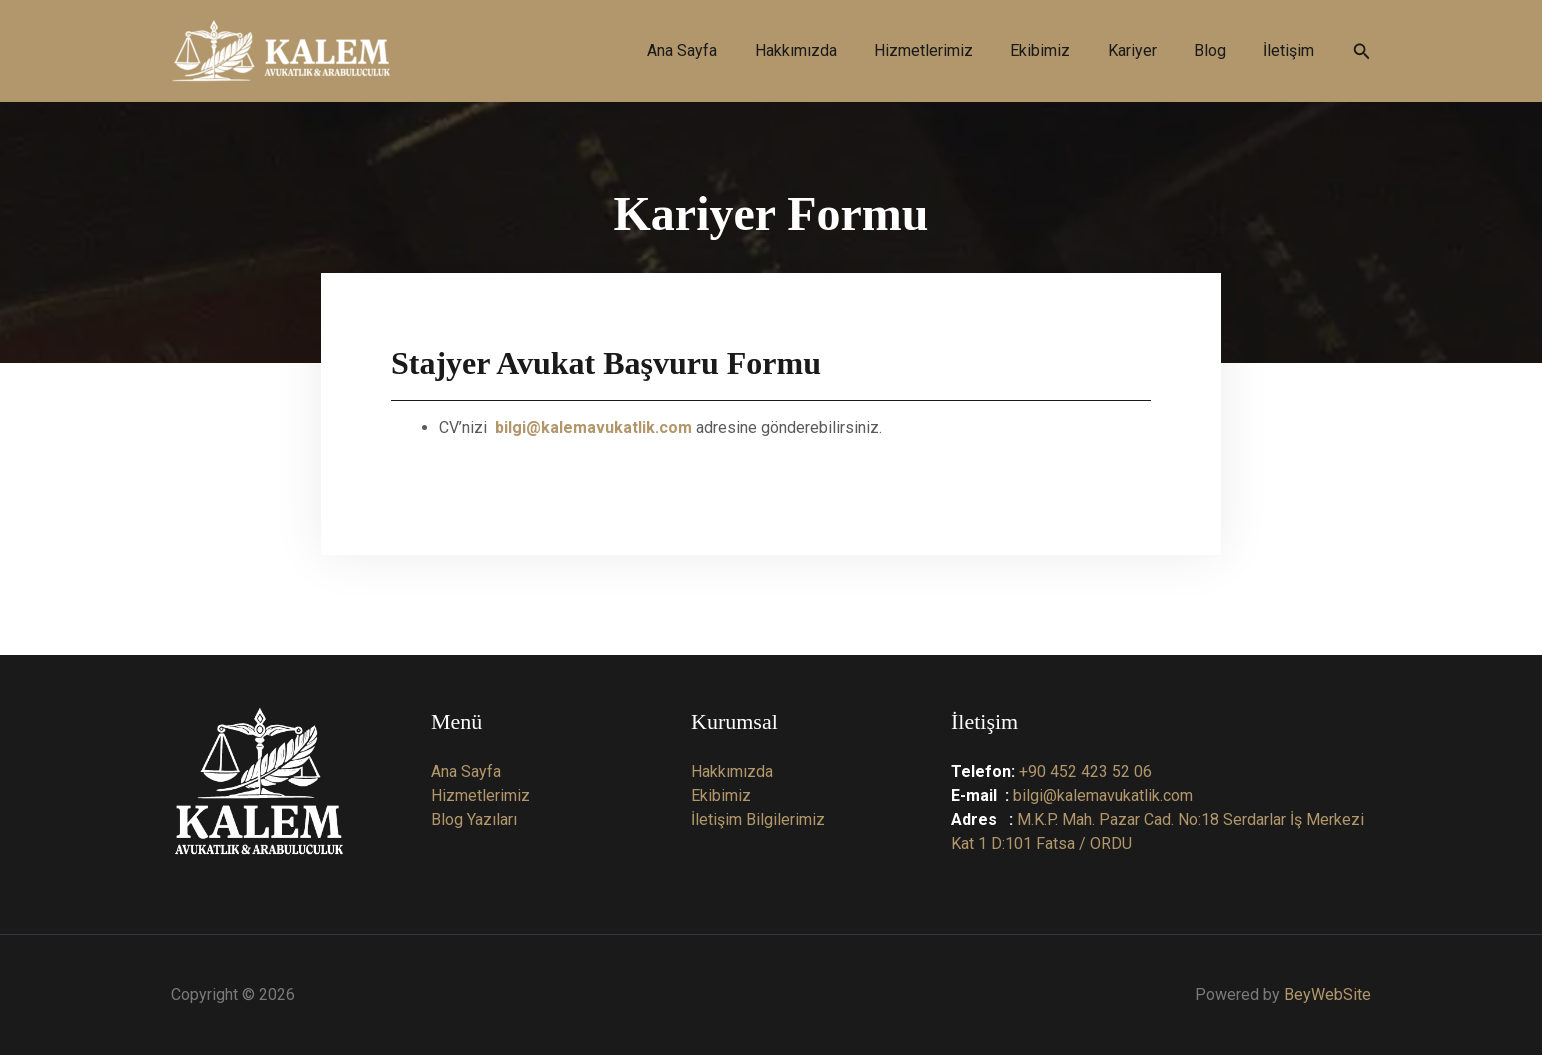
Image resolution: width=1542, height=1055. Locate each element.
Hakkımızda (732, 771)
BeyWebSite (1327, 994)
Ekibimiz (721, 795)
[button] (1362, 51)
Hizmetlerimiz (480, 795)
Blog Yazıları (474, 819)
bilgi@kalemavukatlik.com (1103, 795)
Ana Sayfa (466, 771)
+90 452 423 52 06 (1085, 771)
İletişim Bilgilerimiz (758, 819)
